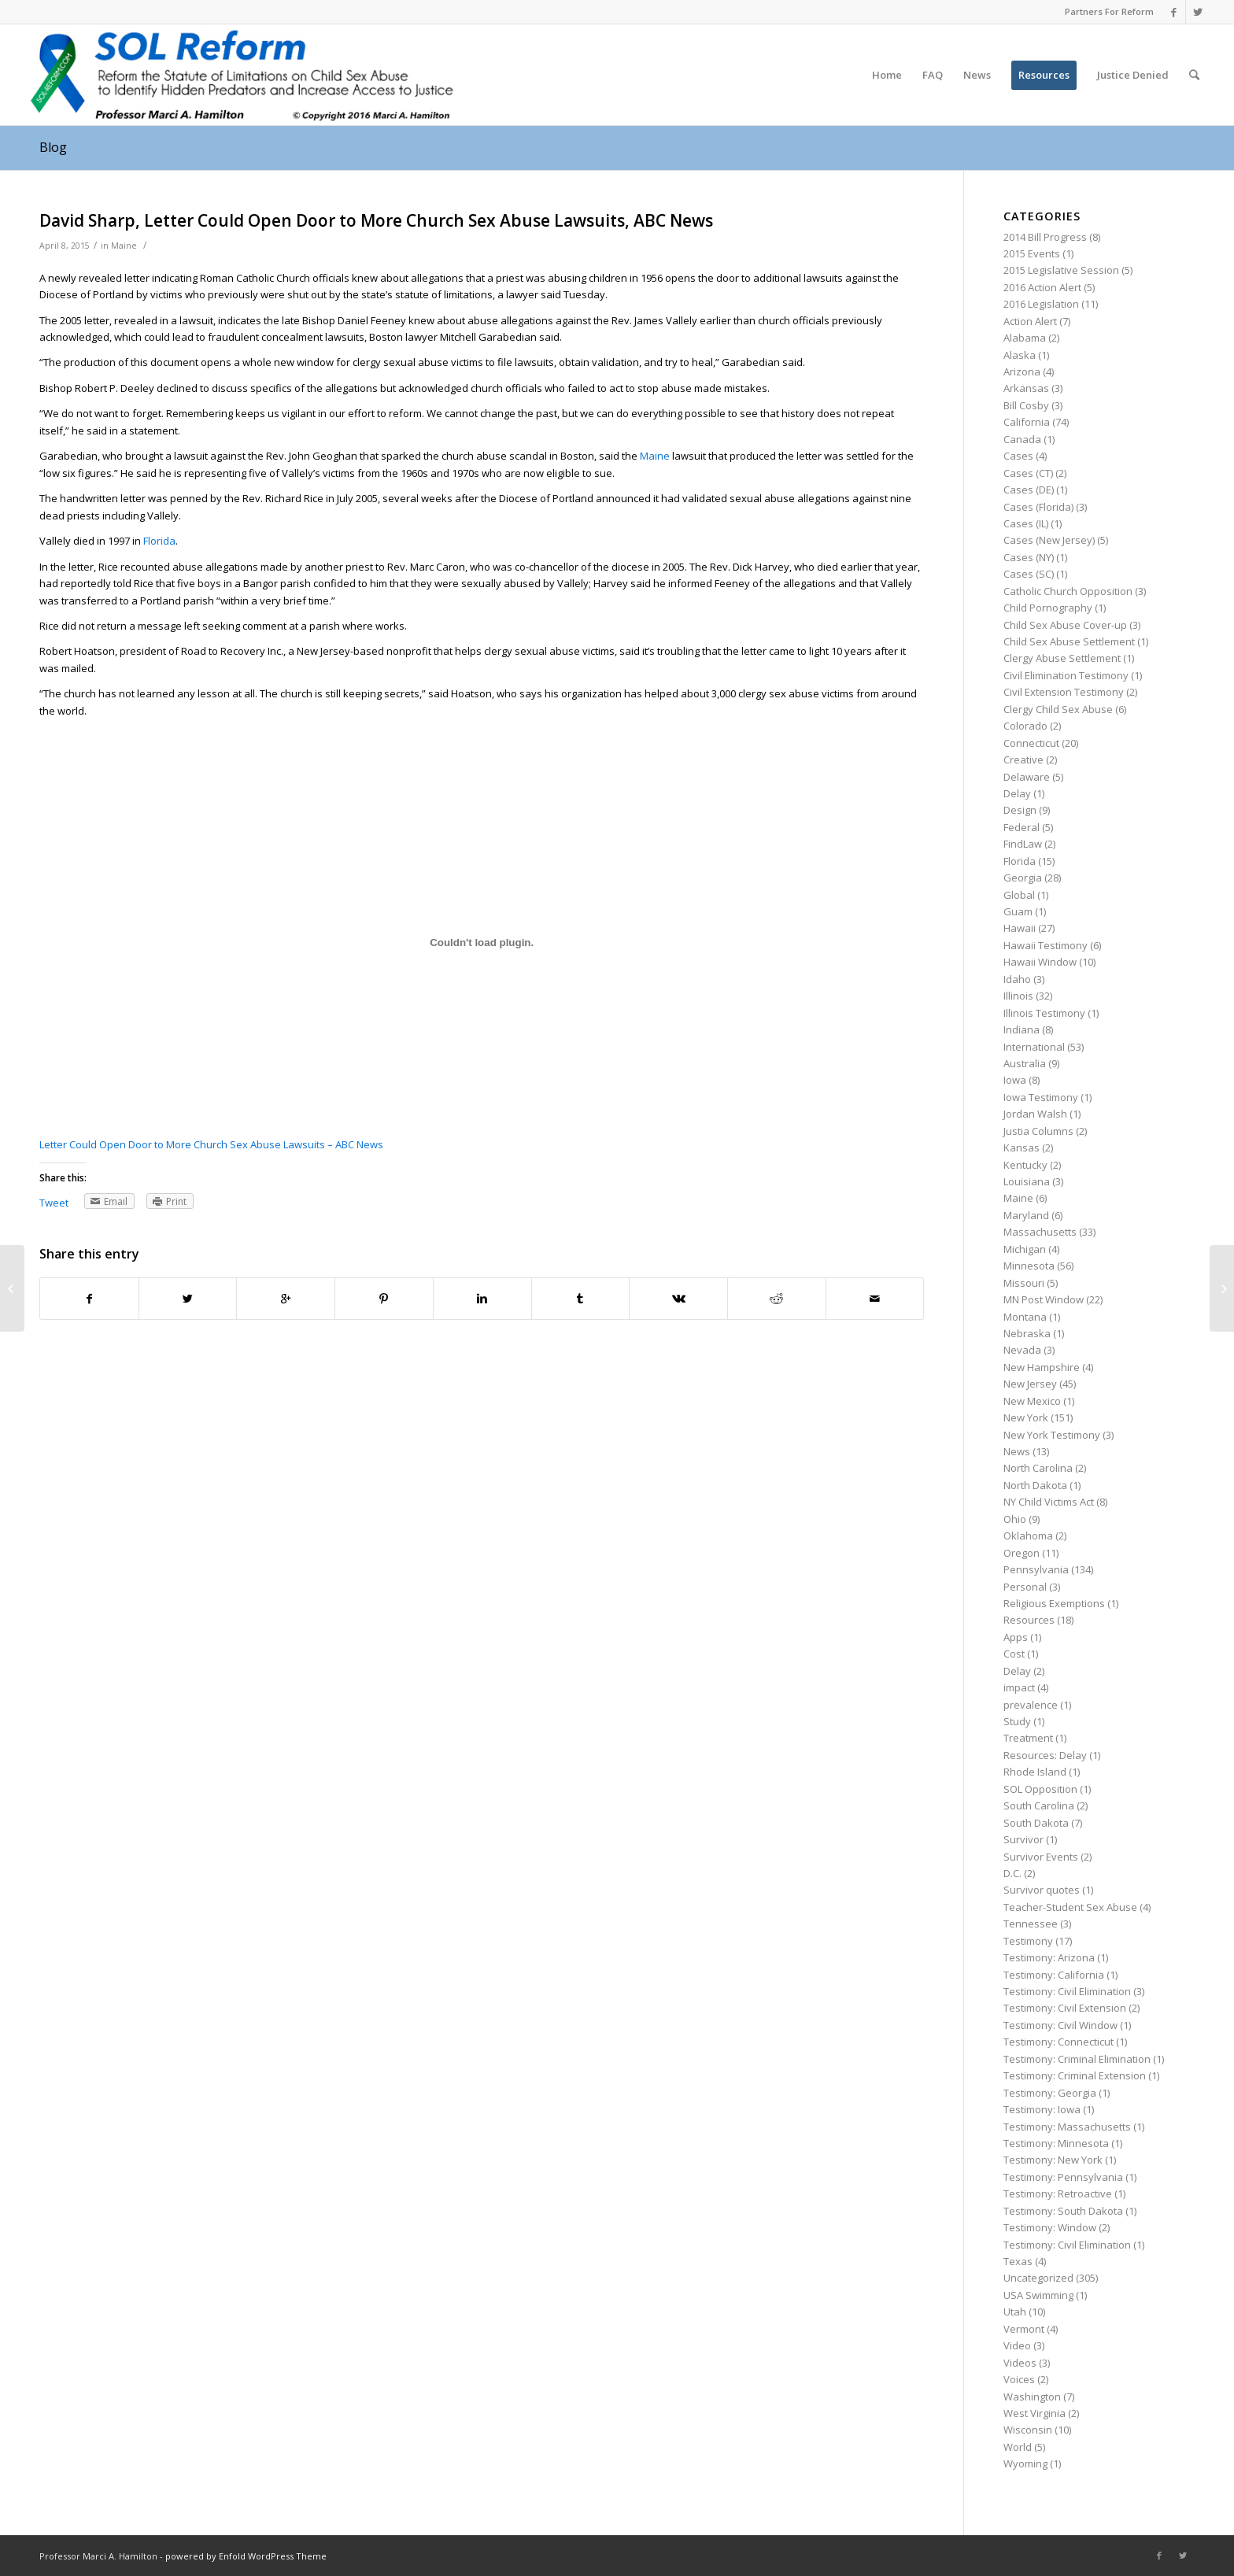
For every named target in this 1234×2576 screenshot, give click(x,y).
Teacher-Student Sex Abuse (1070, 1907)
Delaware (1026, 777)
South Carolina (1038, 1805)
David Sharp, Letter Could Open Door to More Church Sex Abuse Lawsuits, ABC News (376, 220)
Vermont (1023, 2329)
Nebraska (1027, 1333)
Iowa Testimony (1040, 1097)
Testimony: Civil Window (1060, 2025)
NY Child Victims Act (1048, 1502)
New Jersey (1030, 1384)
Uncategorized (1038, 2278)
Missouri (1023, 1283)
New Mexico (1032, 1401)
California (1026, 422)
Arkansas (1026, 388)
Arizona (1021, 371)
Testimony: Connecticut (1058, 2042)
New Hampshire (1041, 1367)
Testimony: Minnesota (1056, 2143)
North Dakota (1035, 1485)
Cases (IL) (1025, 523)
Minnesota (1029, 1265)
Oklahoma (1028, 1535)
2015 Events (1031, 253)
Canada (1022, 439)
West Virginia (1034, 2413)
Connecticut (1031, 743)
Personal (1025, 1587)
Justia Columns (1038, 1131)
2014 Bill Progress (1045, 237)
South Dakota (1036, 1823)
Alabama (1024, 338)
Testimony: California (1053, 1975)
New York (1025, 1417)
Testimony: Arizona (1049, 1957)
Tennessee (1030, 1923)
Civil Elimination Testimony (1066, 675)
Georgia (1022, 877)
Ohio (1014, 1519)
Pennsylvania (1036, 1569)
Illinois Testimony (1044, 1013)
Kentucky (1025, 1165)
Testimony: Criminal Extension (1074, 2075)
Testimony (1028, 1941)
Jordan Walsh (1035, 1114)
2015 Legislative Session (1061, 270)
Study (1017, 1721)
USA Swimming (1038, 2295)
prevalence (1030, 1705)
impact (1019, 1687)
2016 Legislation (1041, 304)
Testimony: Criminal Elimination (1077, 2059)
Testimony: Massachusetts (1067, 2127)
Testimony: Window (1049, 2227)
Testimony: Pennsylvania (1063, 2177)
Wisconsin (1027, 2430)
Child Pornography (1047, 608)
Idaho (1017, 979)
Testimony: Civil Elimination (1067, 1991)
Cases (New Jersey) (1049, 540)
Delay (1017, 793)
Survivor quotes (1041, 1890)
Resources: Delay (1045, 1755)
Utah (1014, 2311)
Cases (1018, 456)
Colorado (1025, 726)
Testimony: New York (1053, 2160)
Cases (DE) (1028, 489)
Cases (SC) (1028, 574)
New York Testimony (1051, 1435)
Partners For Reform (1109, 11)
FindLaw (1022, 844)
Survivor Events (1040, 1857)
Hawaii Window (1040, 962)
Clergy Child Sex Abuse (1058, 709)
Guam (1018, 911)
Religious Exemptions (1054, 1603)
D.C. (1012, 1873)
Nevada (1022, 1350)
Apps (1015, 1637)
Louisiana (1026, 1181)
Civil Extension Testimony (1063, 692)
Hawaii (1019, 928)
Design (1019, 810)
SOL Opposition (1040, 1789)
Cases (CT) (1028, 473)
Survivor (1023, 1839)
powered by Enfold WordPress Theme (246, 2556)
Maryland (1026, 1215)
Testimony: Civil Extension (1064, 2008)
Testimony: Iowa (1042, 2109)
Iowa (1014, 1080)
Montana (1025, 1317)
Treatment (1028, 1738)
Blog (53, 147)
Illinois (1018, 996)
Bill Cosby (1026, 405)
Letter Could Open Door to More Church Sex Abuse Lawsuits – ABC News (211, 1144)
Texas (1018, 2261)
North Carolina (1038, 1468)
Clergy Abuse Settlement (1062, 658)
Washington (1032, 2396)
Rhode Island (1034, 1772)
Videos (1019, 2363)
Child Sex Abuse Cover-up (1065, 625)
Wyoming (1025, 2463)
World (1017, 2447)
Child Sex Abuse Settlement (1069, 641)
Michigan (1024, 1249)
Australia (1024, 1063)
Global (1019, 895)
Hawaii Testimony (1045, 945)
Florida (159, 541)
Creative (1023, 759)
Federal (1021, 827)
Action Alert (1030, 321)
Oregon (1021, 1553)
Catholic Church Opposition (1067, 591)
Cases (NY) (1028, 557)
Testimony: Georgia (1049, 2093)
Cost (1014, 1653)
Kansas (1021, 1147)
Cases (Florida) (1038, 507)
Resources (1029, 1620)
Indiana (1021, 1029)
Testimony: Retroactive (1057, 2193)
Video (1017, 2345)
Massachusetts (1040, 1232)
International (1034, 1047)
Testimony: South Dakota (1063, 2211)
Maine (124, 245)
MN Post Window (1043, 1299)
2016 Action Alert (1042, 287)
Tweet (53, 1203)
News (1016, 1451)
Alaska (1019, 355)
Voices (1019, 2379)
